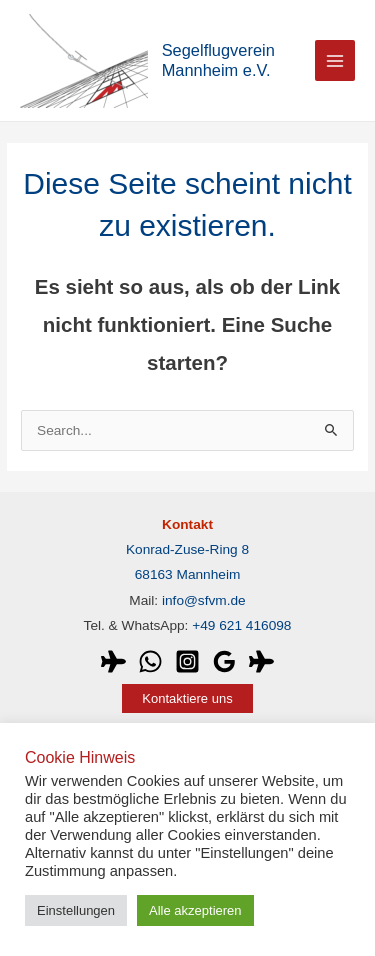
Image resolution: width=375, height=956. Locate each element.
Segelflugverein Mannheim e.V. (218, 60)
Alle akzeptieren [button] (195, 910)
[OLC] (261, 661)
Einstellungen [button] (76, 910)
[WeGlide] (113, 661)
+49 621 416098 (241, 625)
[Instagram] (187, 661)
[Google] (224, 661)
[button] (187, 698)
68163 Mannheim (188, 574)
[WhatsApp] (150, 661)
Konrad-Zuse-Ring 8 (187, 549)
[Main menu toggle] (335, 60)
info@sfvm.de (204, 600)
